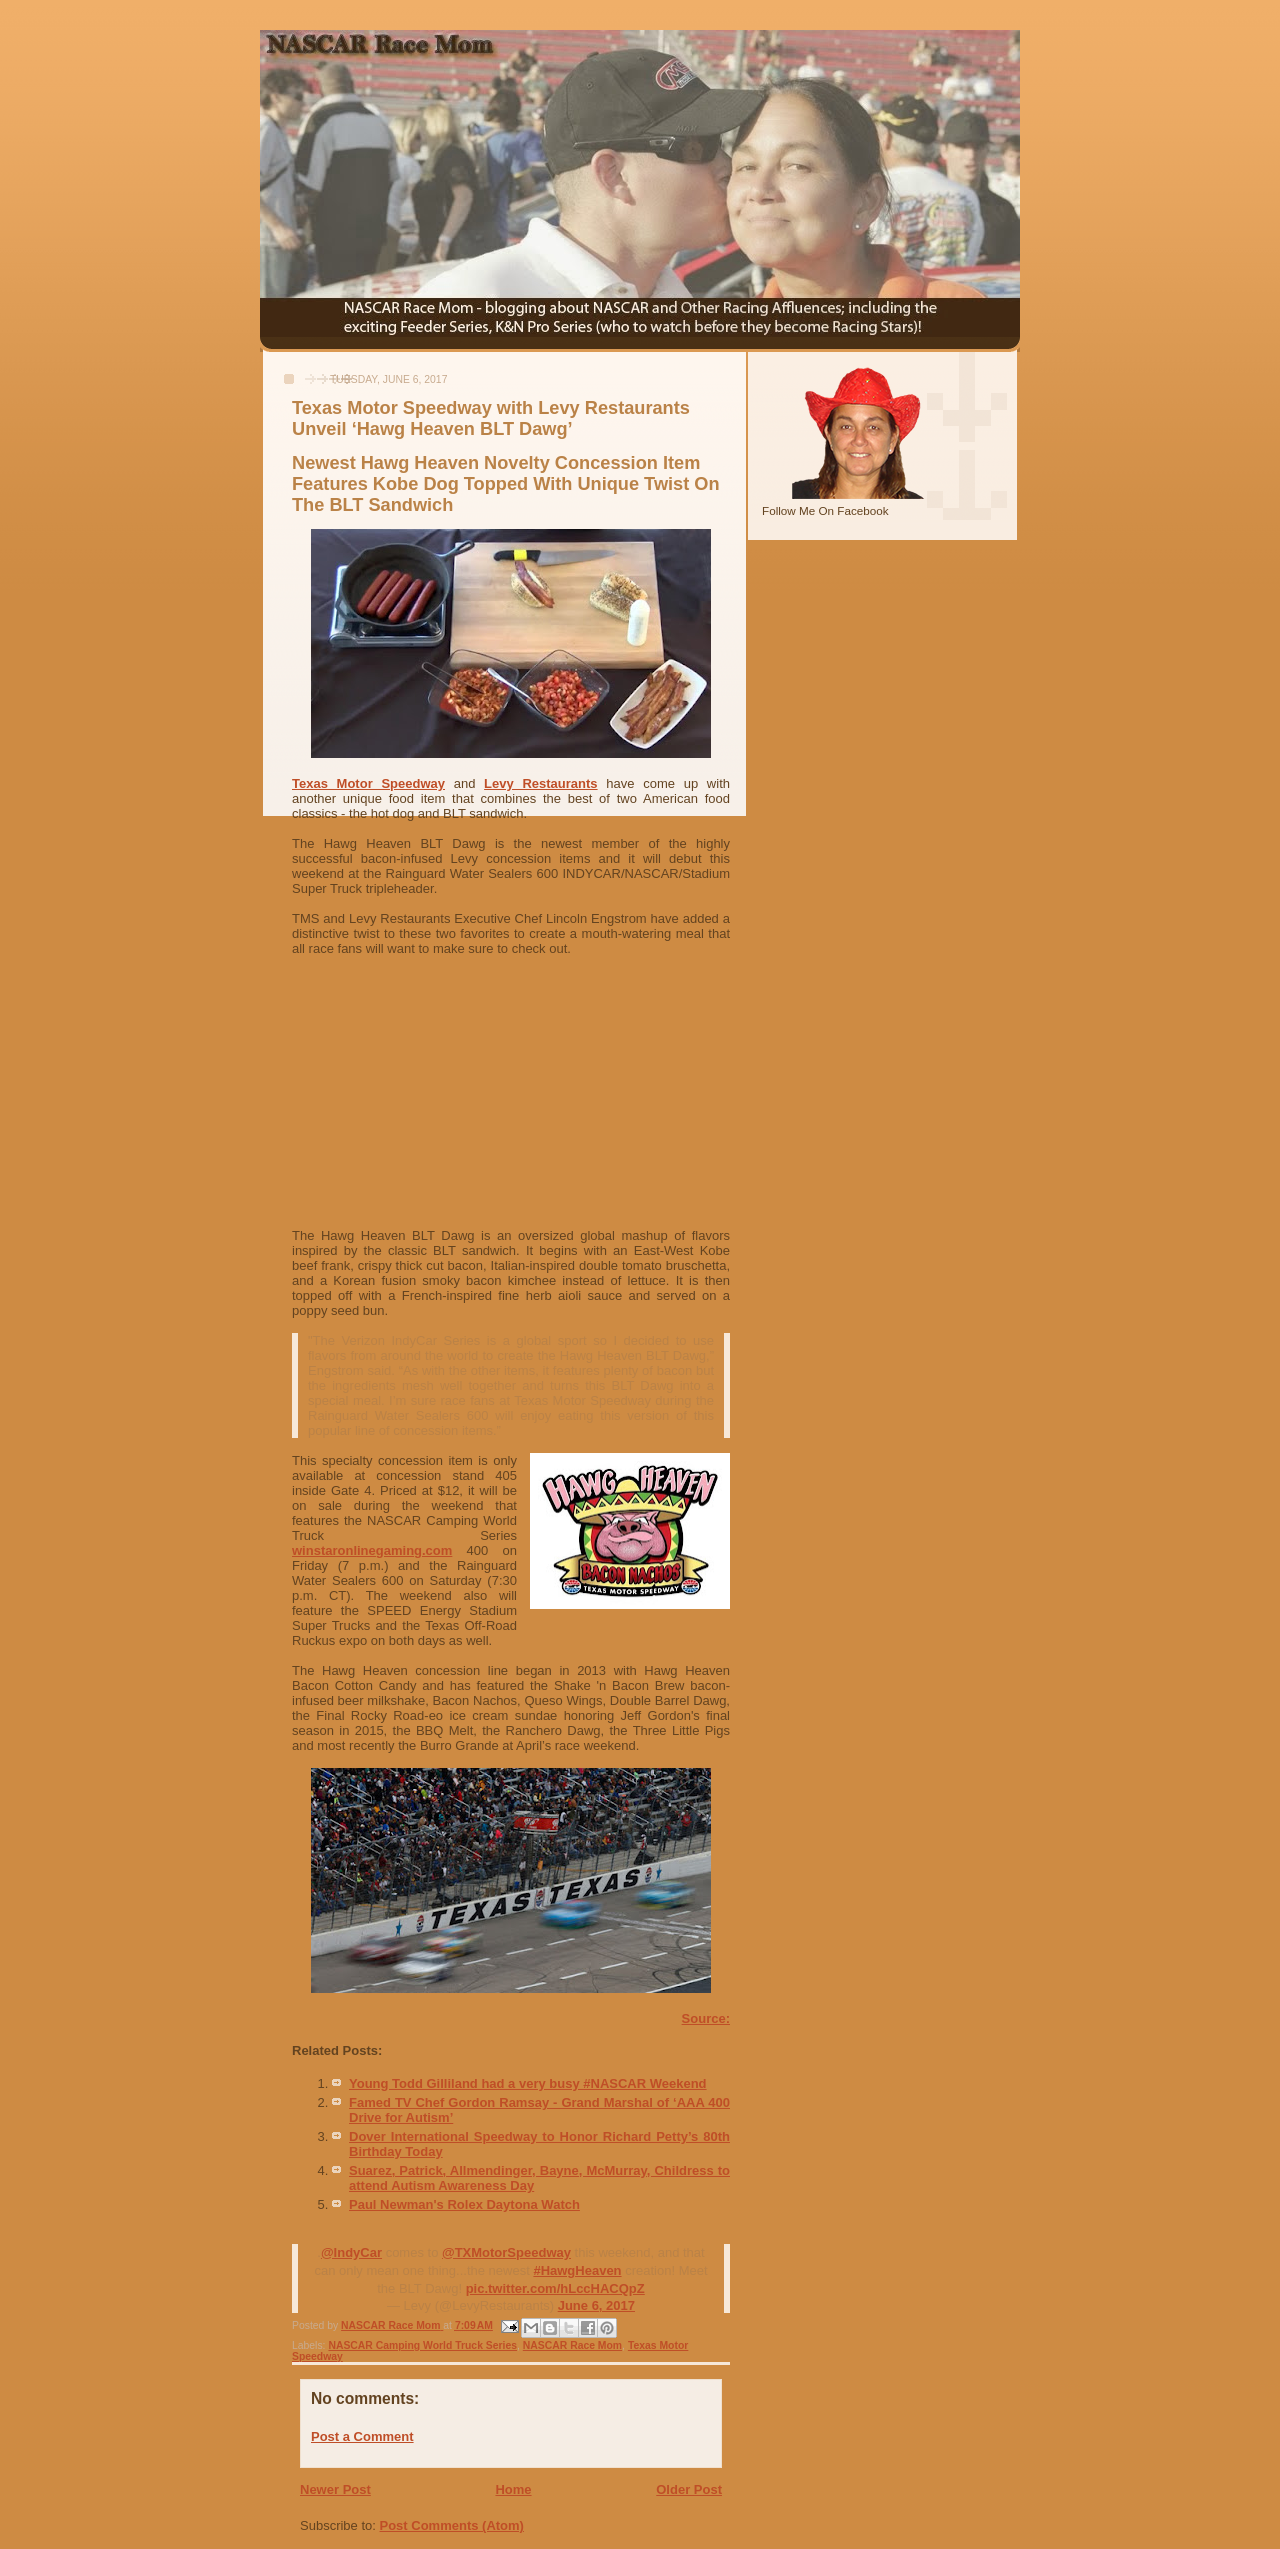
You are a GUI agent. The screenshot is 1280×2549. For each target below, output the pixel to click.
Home (513, 2489)
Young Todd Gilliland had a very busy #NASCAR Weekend (528, 2083)
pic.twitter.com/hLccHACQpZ (555, 2288)
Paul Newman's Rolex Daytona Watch (464, 2204)
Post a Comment (362, 2436)
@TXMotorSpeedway (506, 2252)
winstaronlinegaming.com (372, 1550)
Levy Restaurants (540, 783)
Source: (706, 2018)
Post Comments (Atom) (452, 2525)
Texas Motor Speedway (368, 783)
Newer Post (335, 2489)
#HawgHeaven (577, 2270)
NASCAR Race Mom (572, 2345)
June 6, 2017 (596, 2305)
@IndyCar (351, 2252)
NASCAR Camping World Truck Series (422, 2345)
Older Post (689, 2489)
